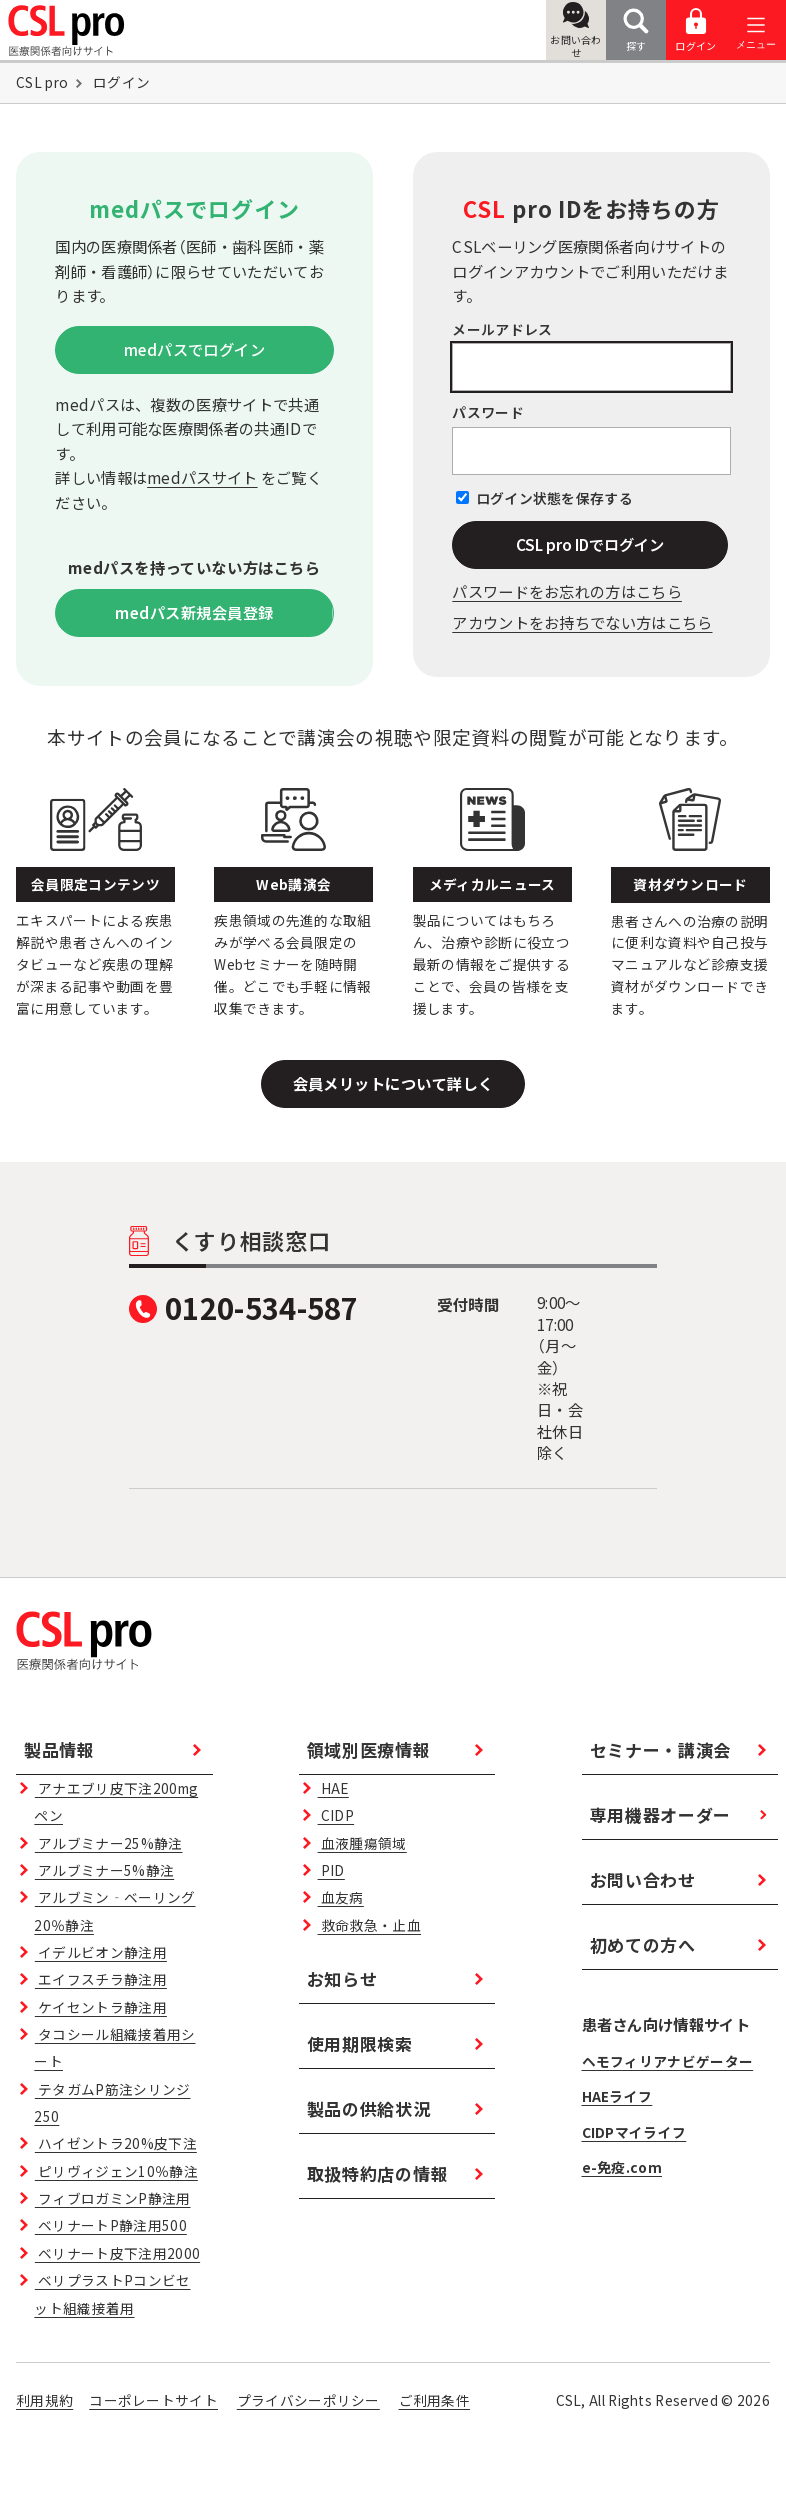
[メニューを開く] (756, 30)
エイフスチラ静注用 (101, 1979)
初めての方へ (643, 1944)
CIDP (336, 1815)
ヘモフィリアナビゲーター (668, 2061)
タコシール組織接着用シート (114, 2047)
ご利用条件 (435, 2400)
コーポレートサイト (153, 2400)
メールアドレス (502, 329)
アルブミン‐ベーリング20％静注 (114, 1910)
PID (331, 1870)
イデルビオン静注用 (101, 1952)
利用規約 (44, 2400)
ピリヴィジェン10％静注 (116, 2171)
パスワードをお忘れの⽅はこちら (567, 591)
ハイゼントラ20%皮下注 (116, 2143)
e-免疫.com (622, 2167)
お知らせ (342, 1978)
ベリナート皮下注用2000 (117, 2253)
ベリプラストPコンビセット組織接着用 (112, 2293)
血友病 (341, 1897)
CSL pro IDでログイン (590, 544)
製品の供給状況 (369, 2108)
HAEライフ (617, 2096)
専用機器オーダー (660, 1814)
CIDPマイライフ (634, 2132)
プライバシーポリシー (308, 2400)
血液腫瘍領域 (362, 1843)
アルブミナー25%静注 (109, 1843)
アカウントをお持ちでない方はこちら (582, 622)
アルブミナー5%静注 (104, 1870)
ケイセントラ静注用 (101, 2007)
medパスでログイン (195, 349)
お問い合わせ (576, 31)
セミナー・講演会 (660, 1749)
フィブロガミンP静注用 (113, 2198)
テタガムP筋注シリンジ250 (112, 2102)
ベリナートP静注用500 (111, 2225)
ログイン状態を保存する (554, 498)
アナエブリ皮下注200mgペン (116, 1801)
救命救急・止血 (369, 1925)
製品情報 (59, 1749)
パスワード (488, 412)
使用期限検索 (360, 2043)
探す (636, 30)
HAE (333, 1788)
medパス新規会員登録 (194, 612)
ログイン (695, 30)
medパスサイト (202, 477)
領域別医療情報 (369, 1749)
